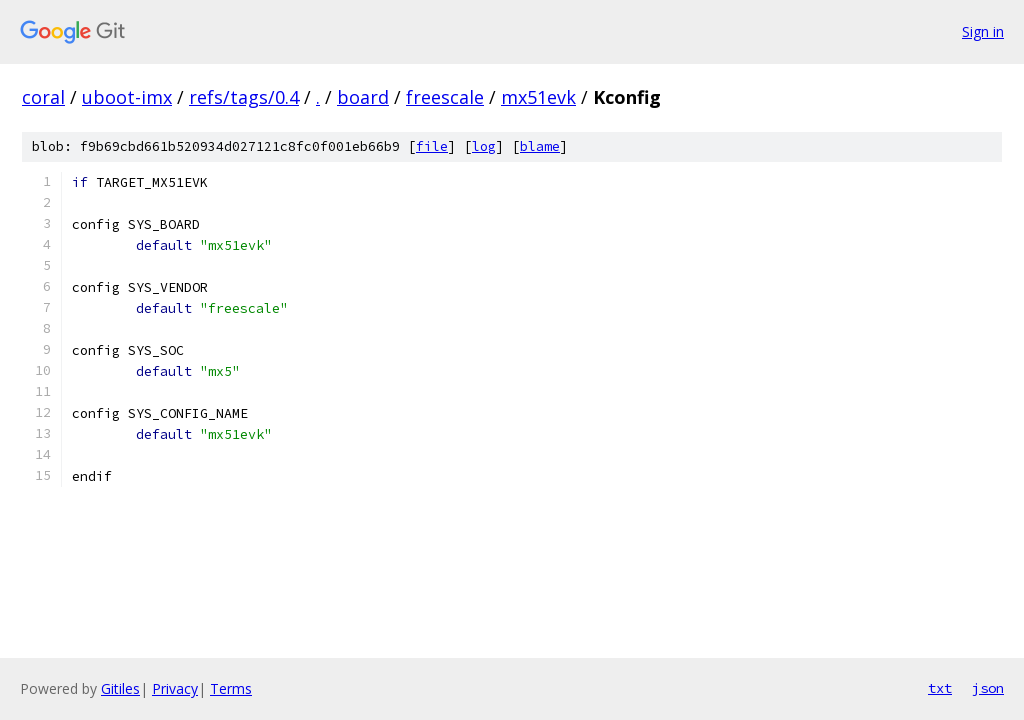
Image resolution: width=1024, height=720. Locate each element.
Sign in (983, 31)
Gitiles (120, 688)
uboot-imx (127, 97)
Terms (231, 688)
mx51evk (538, 97)
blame (540, 146)
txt (940, 688)
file (432, 146)
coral (43, 97)
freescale (445, 97)
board (363, 97)
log (484, 146)
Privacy (175, 688)
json (988, 688)
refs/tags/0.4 (244, 97)
